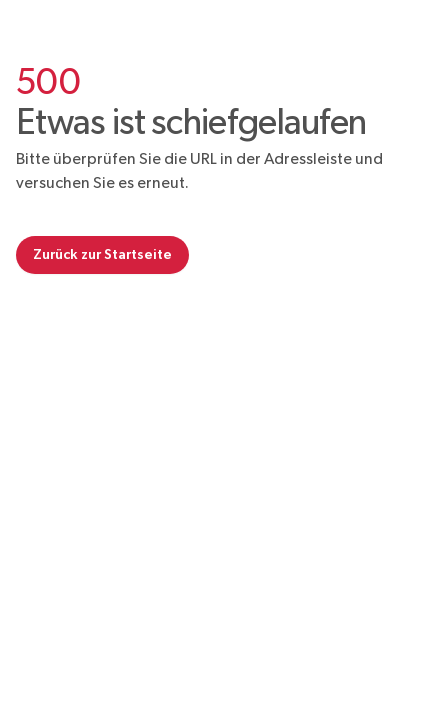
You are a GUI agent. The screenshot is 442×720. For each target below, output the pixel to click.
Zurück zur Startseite (102, 254)
